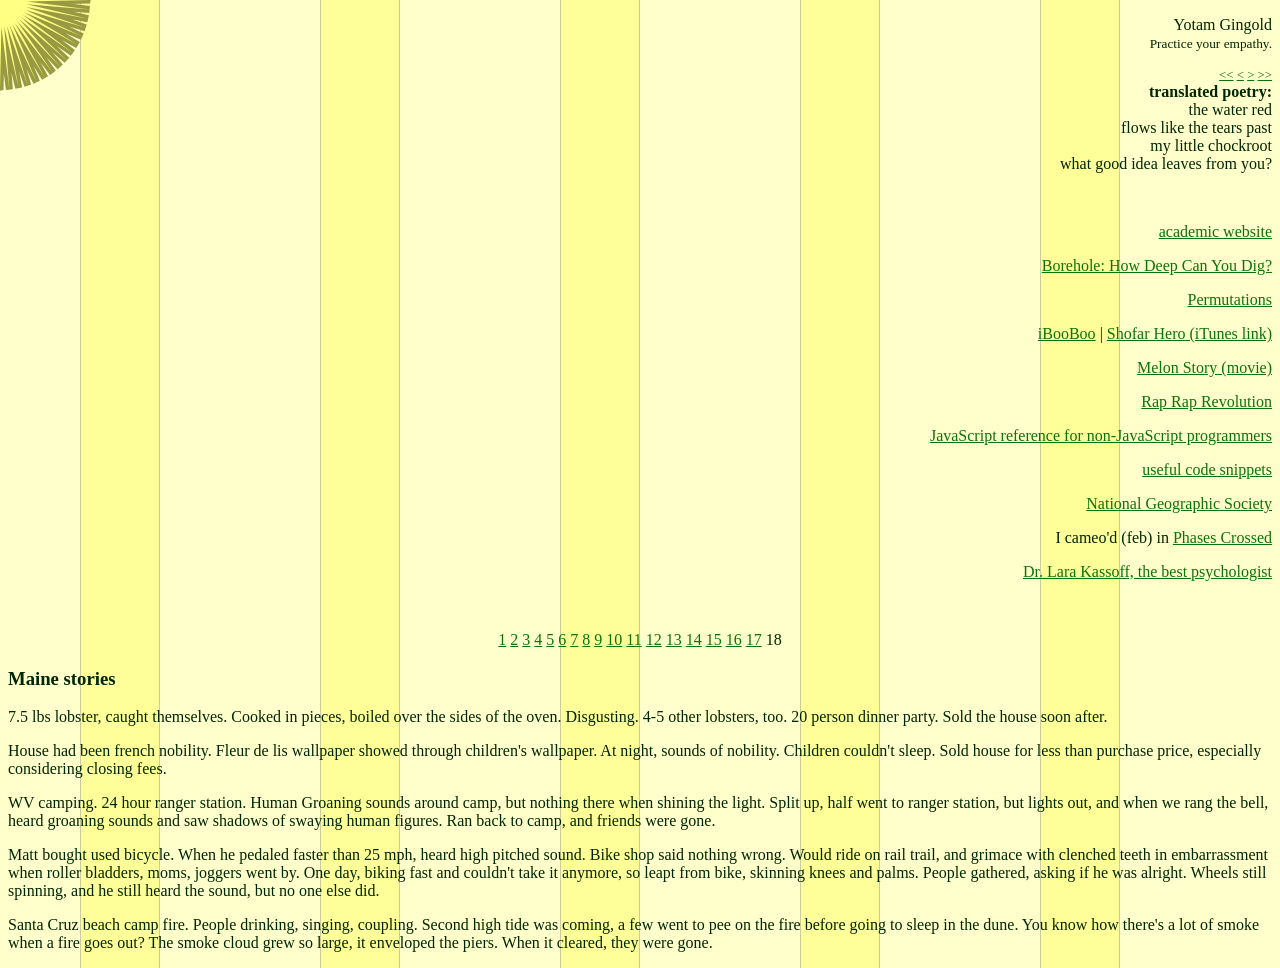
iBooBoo (1067, 333)
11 (633, 639)
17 (754, 639)
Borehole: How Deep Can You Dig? (1157, 265)
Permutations (1230, 299)
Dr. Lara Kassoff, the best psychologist (1147, 571)
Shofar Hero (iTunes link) (1189, 333)
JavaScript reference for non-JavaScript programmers (1101, 435)
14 (694, 639)
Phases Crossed (1222, 537)
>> (1265, 75)
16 (734, 639)
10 (614, 639)
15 (714, 639)
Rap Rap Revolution (1206, 401)
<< (1226, 75)
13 (674, 639)
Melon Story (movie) (1204, 367)
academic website (1215, 231)
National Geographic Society (1179, 503)
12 (654, 639)
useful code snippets (1207, 469)
